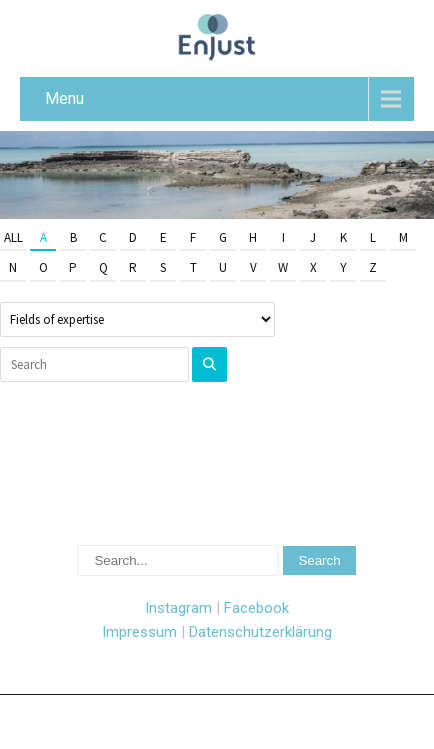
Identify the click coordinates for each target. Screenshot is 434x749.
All (13, 237)
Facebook (256, 608)
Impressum (139, 632)
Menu (64, 98)
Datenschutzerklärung (260, 632)
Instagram (178, 608)
